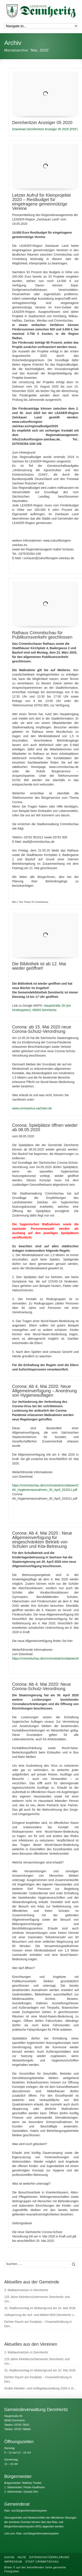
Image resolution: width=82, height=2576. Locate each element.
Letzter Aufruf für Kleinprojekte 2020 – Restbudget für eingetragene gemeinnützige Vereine (41, 202)
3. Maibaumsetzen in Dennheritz (26, 2290)
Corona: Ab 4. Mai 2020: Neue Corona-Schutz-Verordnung (41, 1686)
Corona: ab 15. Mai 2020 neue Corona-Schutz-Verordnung (41, 1029)
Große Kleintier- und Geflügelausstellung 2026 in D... (40, 2388)
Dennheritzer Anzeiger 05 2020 (42, 122)
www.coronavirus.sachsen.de (32, 1108)
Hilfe (22, 2557)
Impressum (13, 2561)
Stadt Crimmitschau (42, 2561)
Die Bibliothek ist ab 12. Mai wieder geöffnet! (39, 966)
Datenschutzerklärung (49, 2557)
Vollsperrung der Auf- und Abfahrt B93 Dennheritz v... (40, 2315)
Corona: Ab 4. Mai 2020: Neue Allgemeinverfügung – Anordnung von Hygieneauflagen (44, 1391)
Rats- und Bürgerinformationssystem (25, 2510)
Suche (9, 2557)
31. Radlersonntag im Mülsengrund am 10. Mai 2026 (39, 2308)
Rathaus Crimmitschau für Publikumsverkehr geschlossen (42, 634)
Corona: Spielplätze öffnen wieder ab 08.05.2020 (45, 1127)
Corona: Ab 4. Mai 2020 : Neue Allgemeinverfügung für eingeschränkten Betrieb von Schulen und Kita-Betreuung (42, 1540)
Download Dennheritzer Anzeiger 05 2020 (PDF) (45, 129)
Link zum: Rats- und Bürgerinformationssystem (31, 2533)
